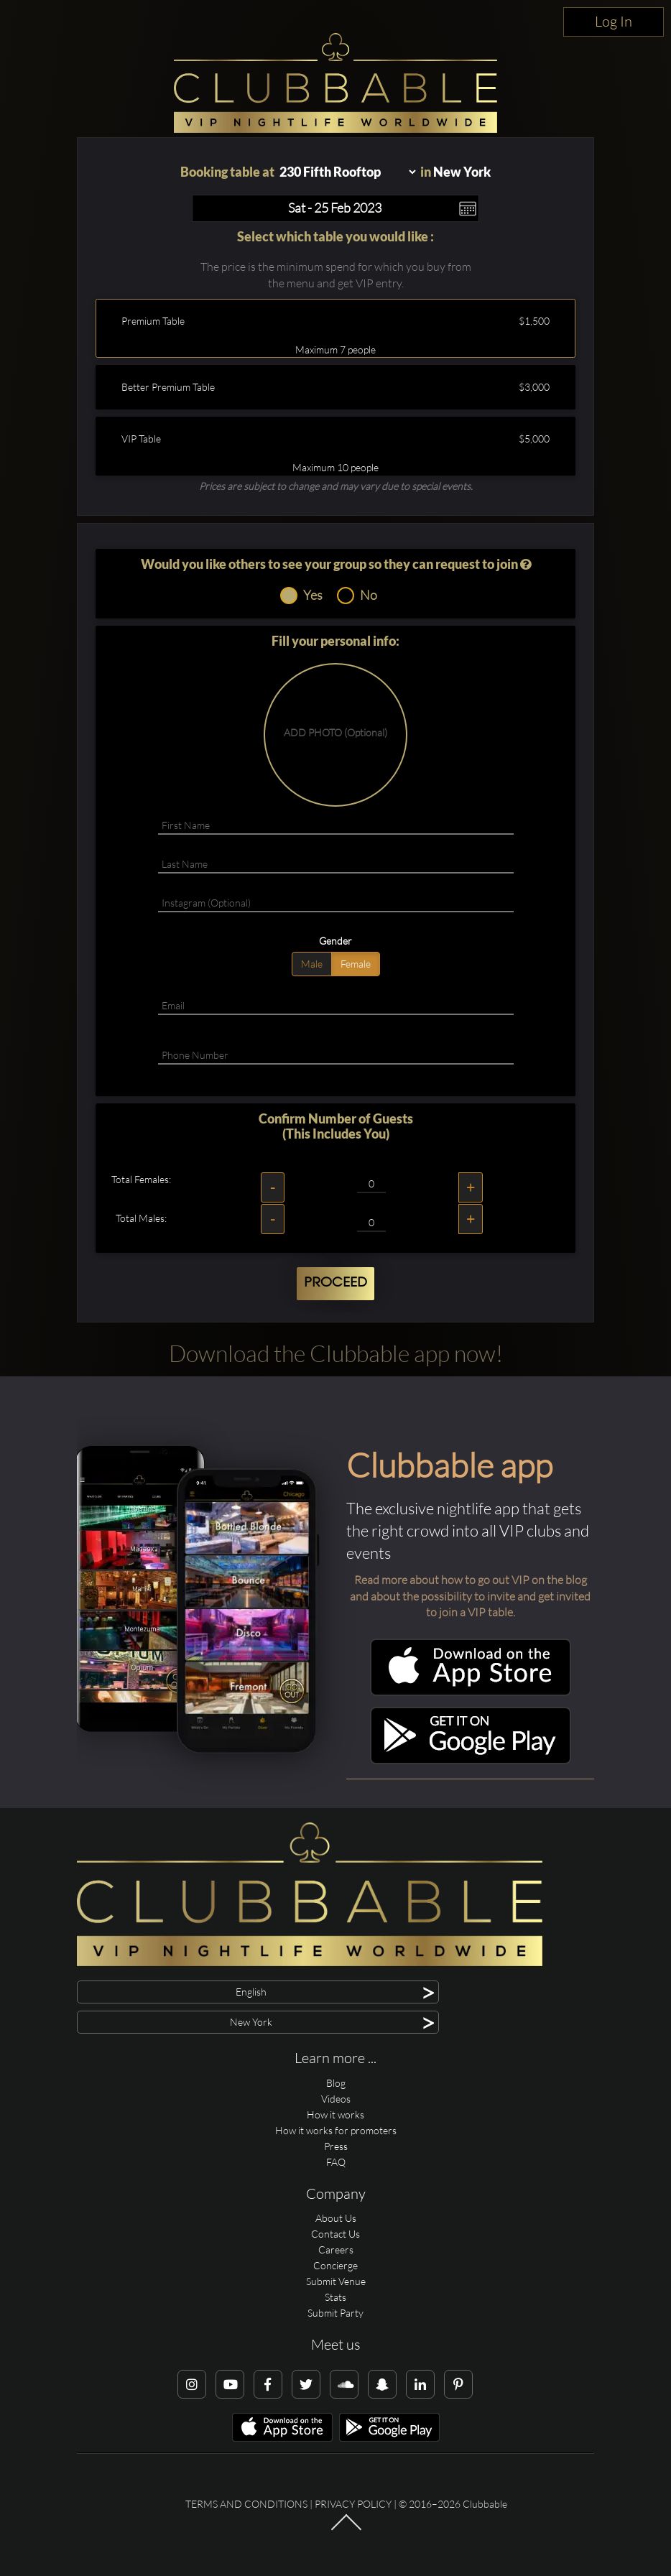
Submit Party (335, 2313)
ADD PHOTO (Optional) (335, 732)
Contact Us (335, 2234)
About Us (335, 2218)
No (357, 595)
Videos (336, 2099)
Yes (301, 595)
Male (312, 964)
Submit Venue (336, 2281)
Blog (336, 2083)
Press (336, 2146)
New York (462, 172)
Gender (335, 941)
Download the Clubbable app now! (336, 1353)
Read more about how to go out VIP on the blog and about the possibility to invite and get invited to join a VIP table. (470, 1596)
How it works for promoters (336, 2130)
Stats (335, 2297)
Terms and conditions (246, 2504)
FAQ (336, 2162)
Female (356, 964)
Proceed (335, 1283)
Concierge (335, 2265)
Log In (613, 21)
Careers (335, 2249)
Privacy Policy (353, 2504)
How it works (335, 2114)
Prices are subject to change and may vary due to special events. (336, 486)
